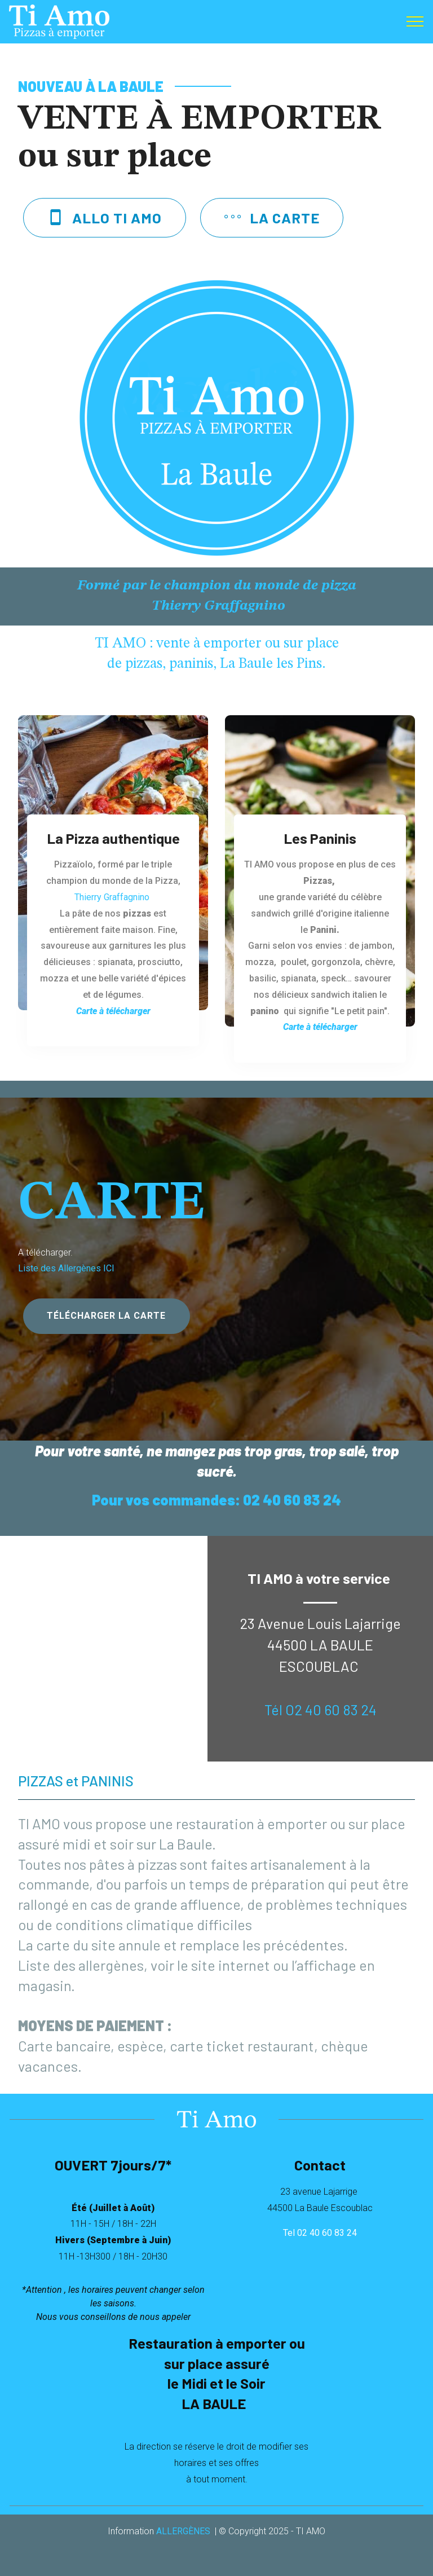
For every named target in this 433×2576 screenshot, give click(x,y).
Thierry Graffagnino (113, 897)
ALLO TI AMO (104, 217)
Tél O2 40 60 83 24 (320, 1709)
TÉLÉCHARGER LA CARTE (106, 1315)
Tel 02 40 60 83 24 (320, 2232)
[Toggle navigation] (415, 21)
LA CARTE (272, 217)
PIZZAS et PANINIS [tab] (76, 1780)
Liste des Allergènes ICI (66, 1268)
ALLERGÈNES (183, 2531)
